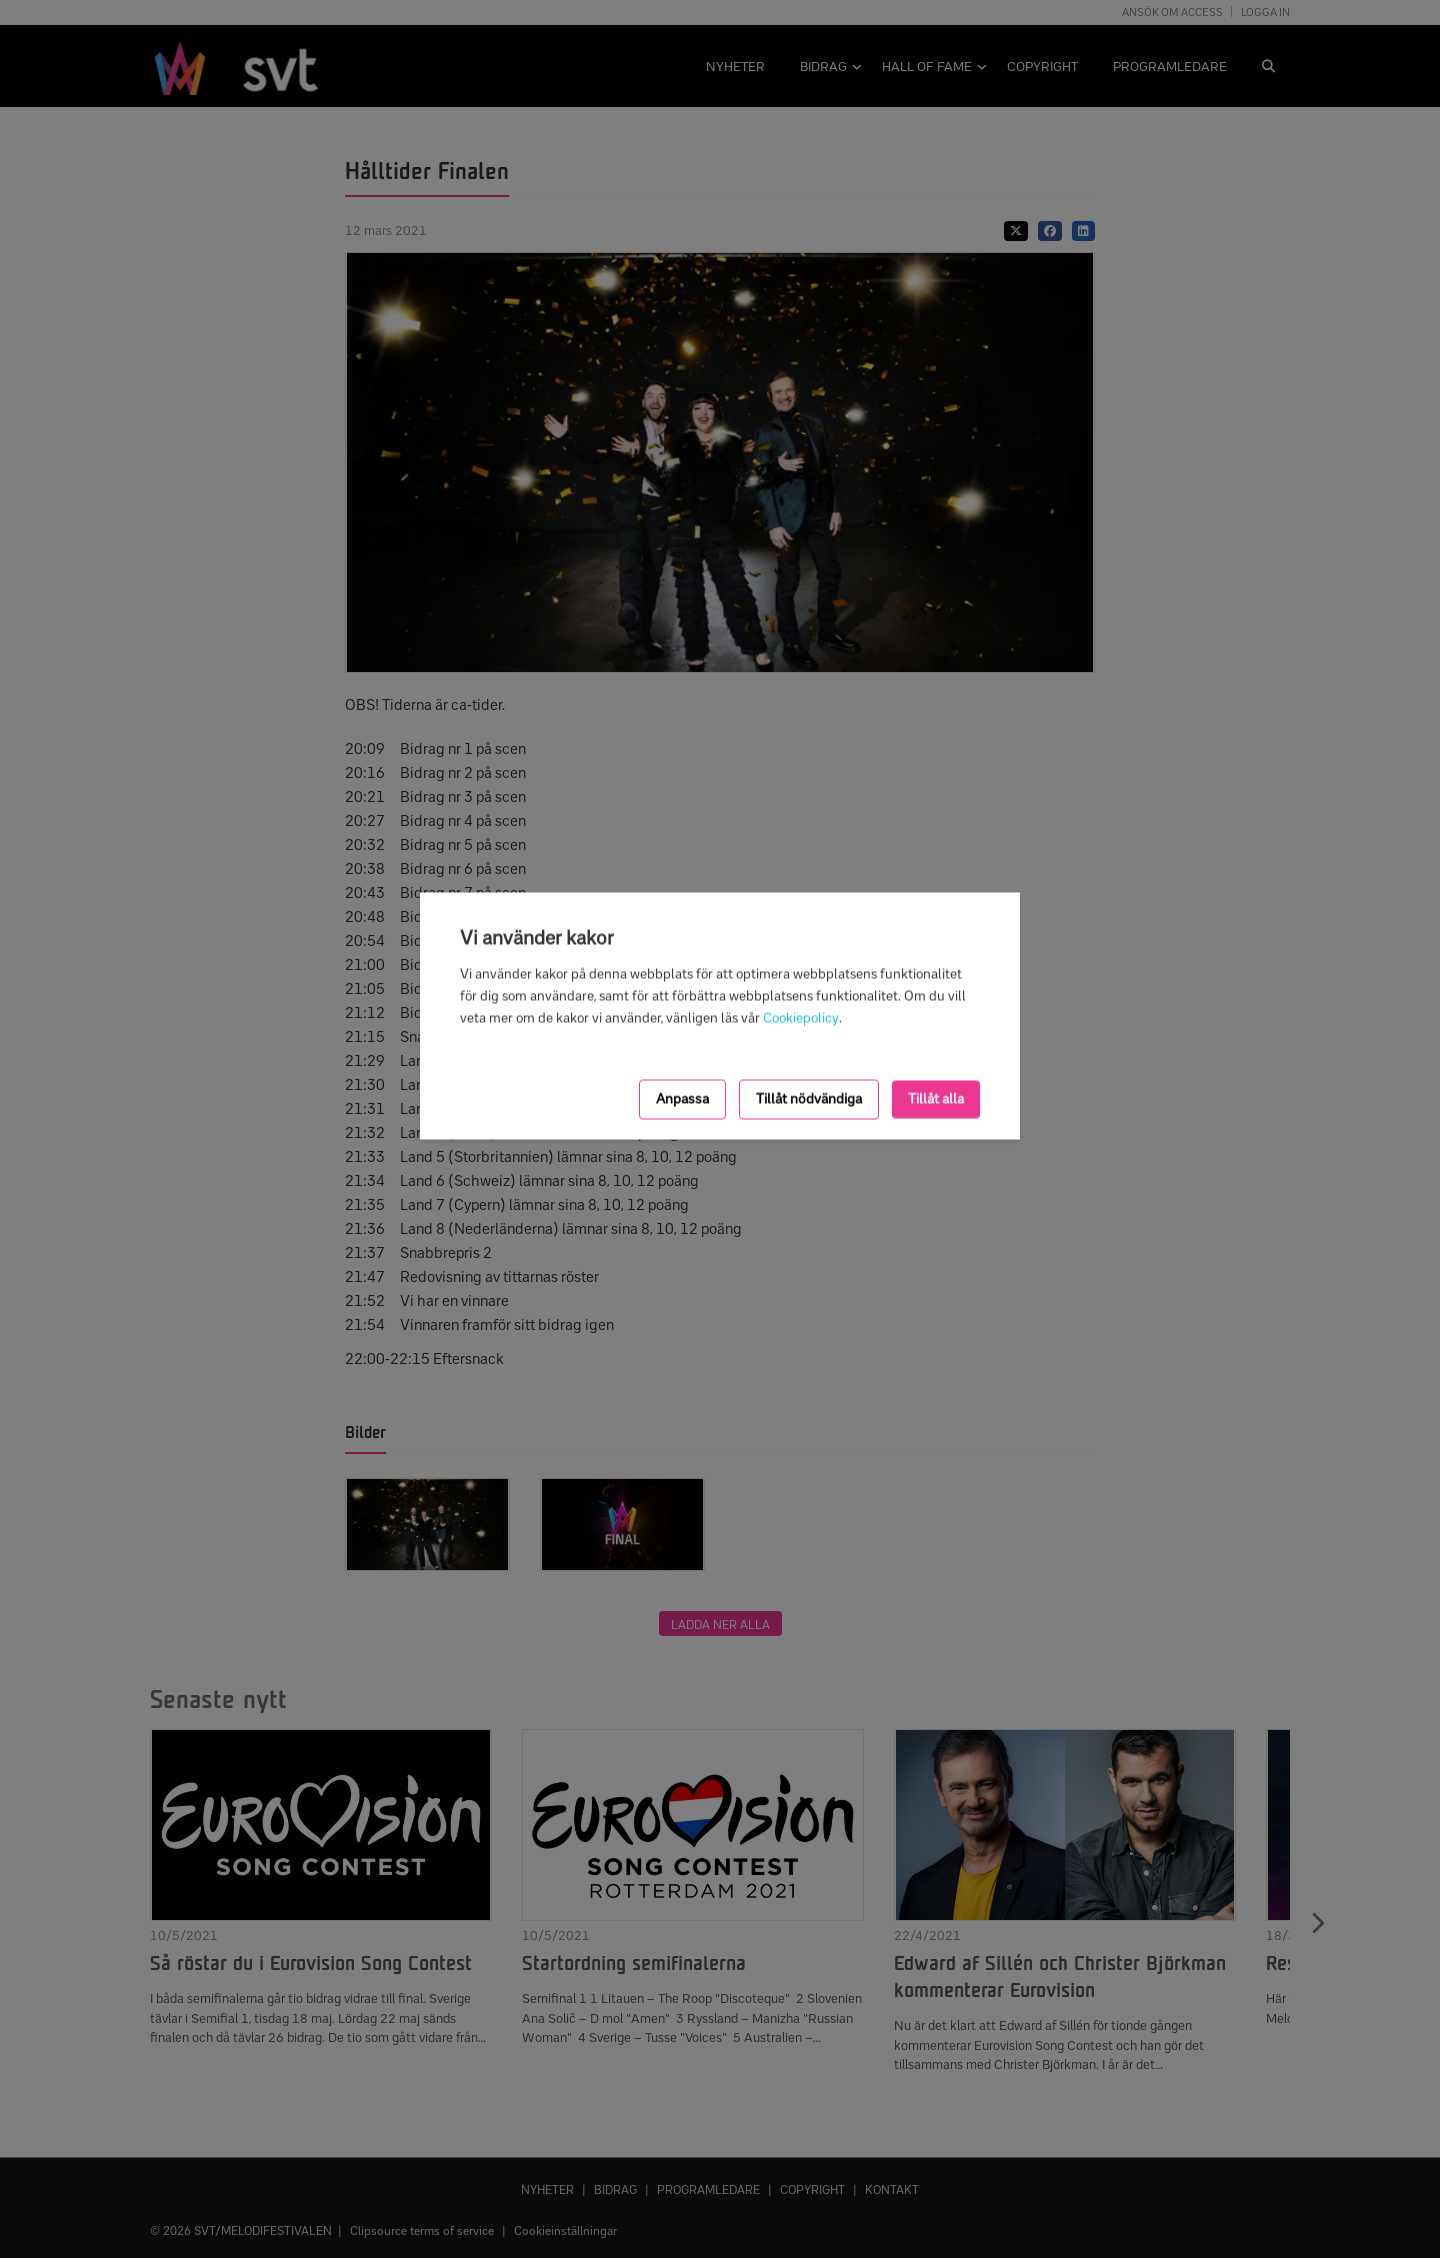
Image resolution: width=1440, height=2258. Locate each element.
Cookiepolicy (801, 1017)
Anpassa (682, 1098)
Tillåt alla (936, 1098)
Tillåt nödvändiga (809, 1098)
